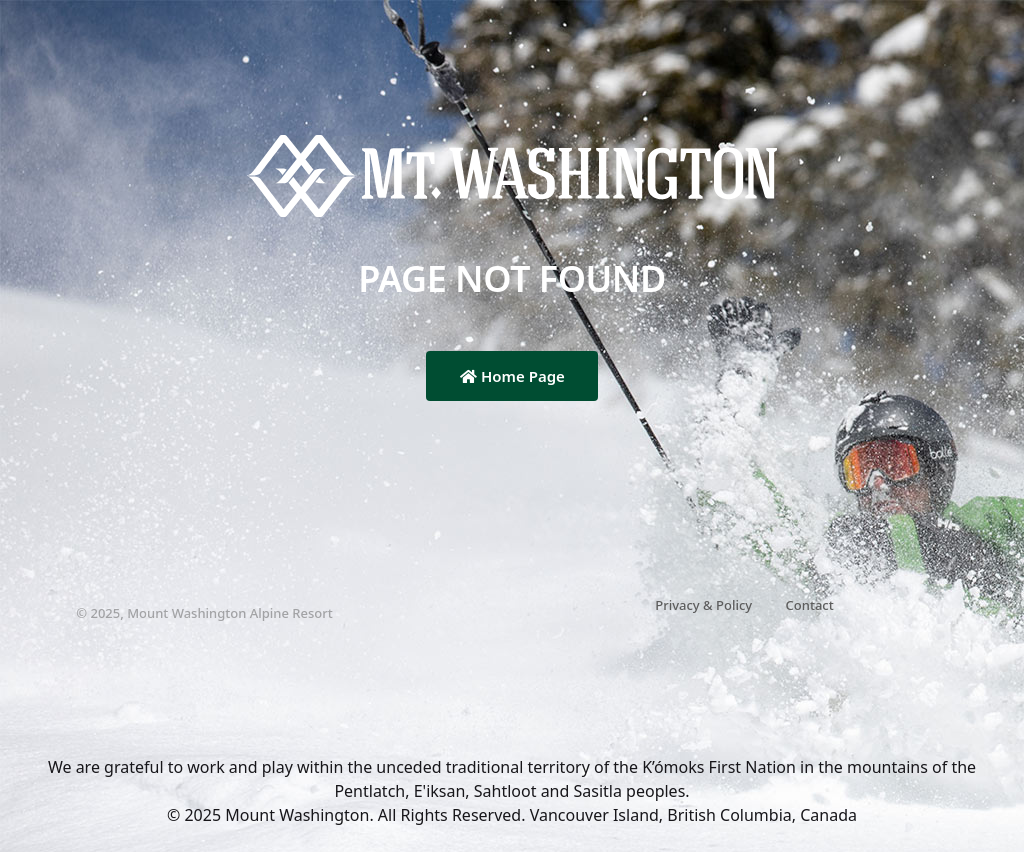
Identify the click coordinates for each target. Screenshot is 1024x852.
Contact (810, 605)
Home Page (512, 376)
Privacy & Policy (703, 605)
